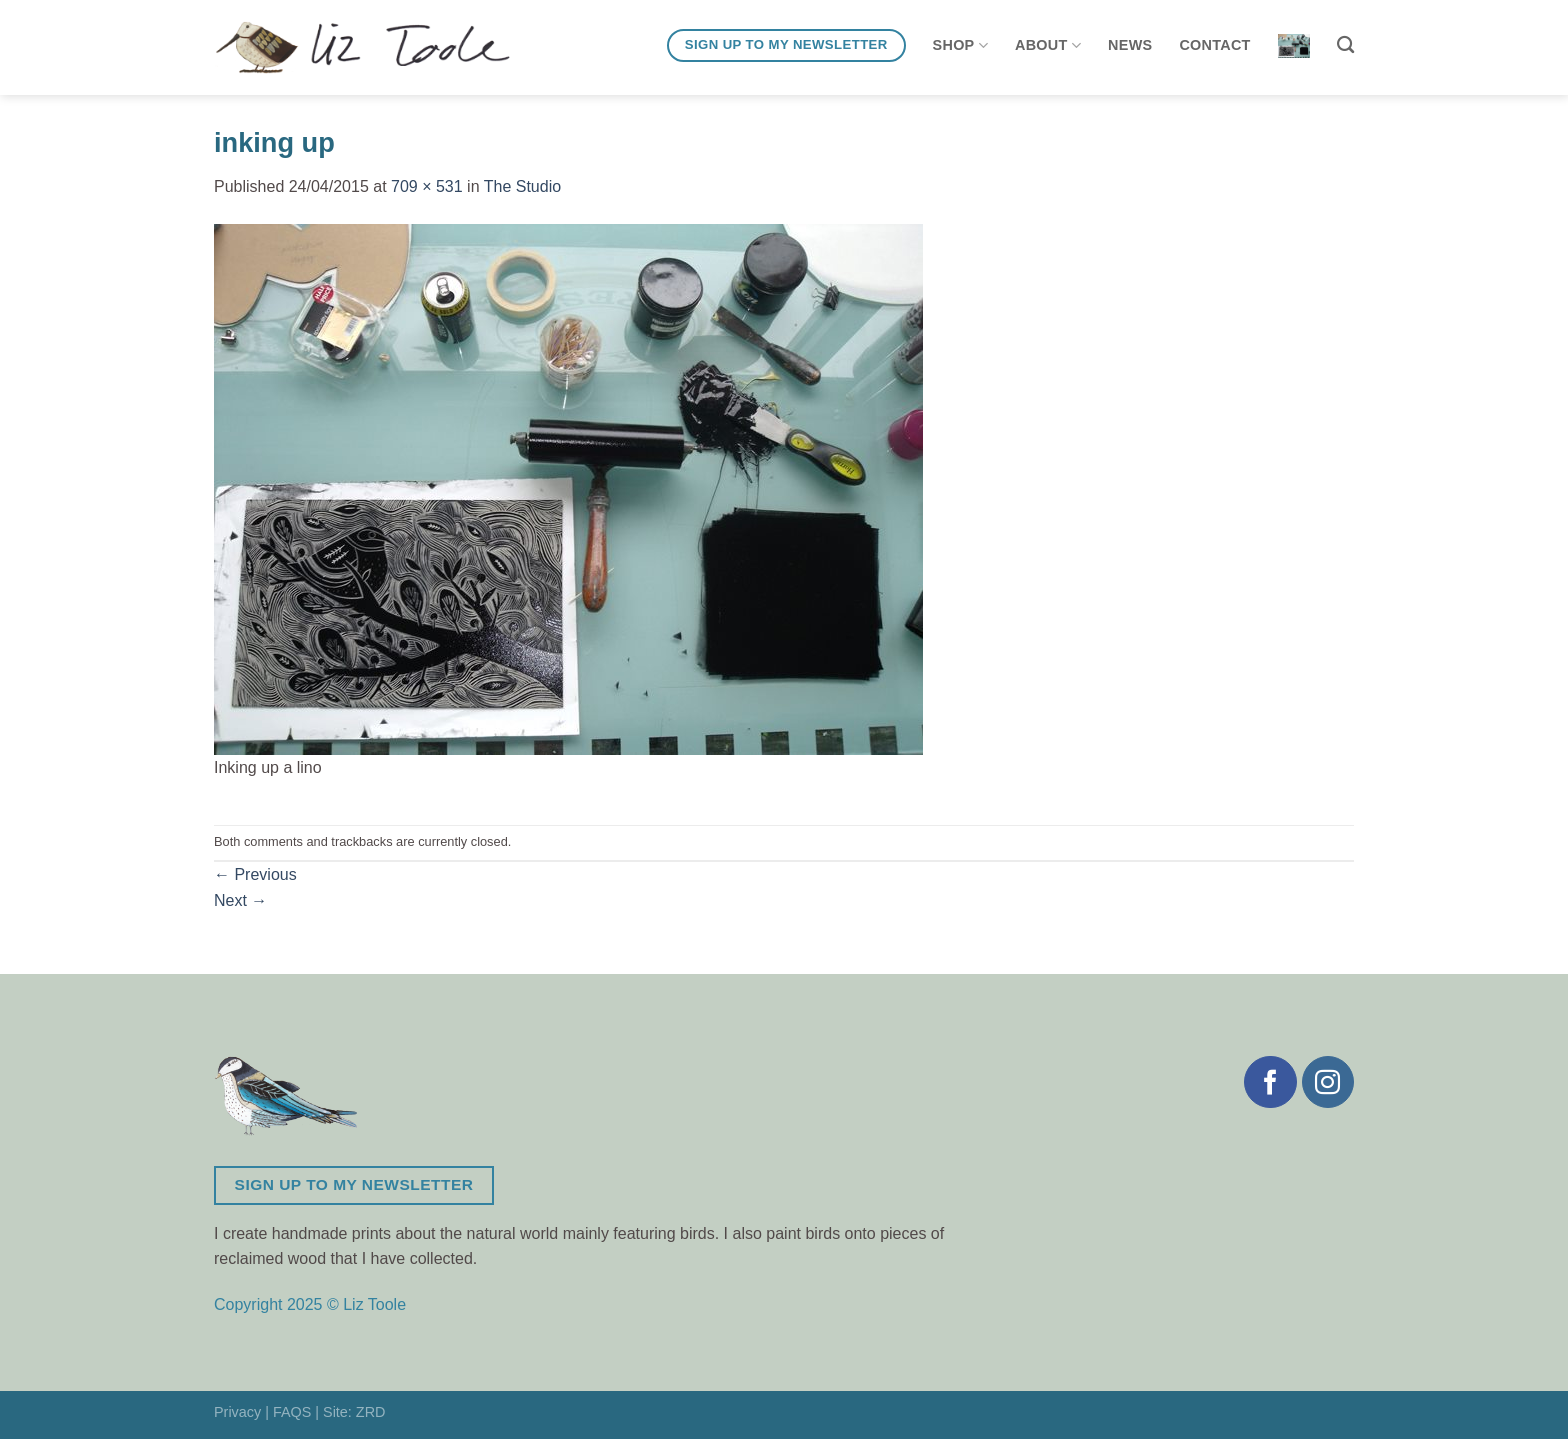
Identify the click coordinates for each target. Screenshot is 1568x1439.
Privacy (237, 1412)
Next (240, 900)
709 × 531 (427, 186)
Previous (255, 874)
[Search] (1345, 45)
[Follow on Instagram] (1328, 1082)
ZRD (371, 1412)
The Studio (522, 186)
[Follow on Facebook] (1270, 1082)
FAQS (292, 1412)
